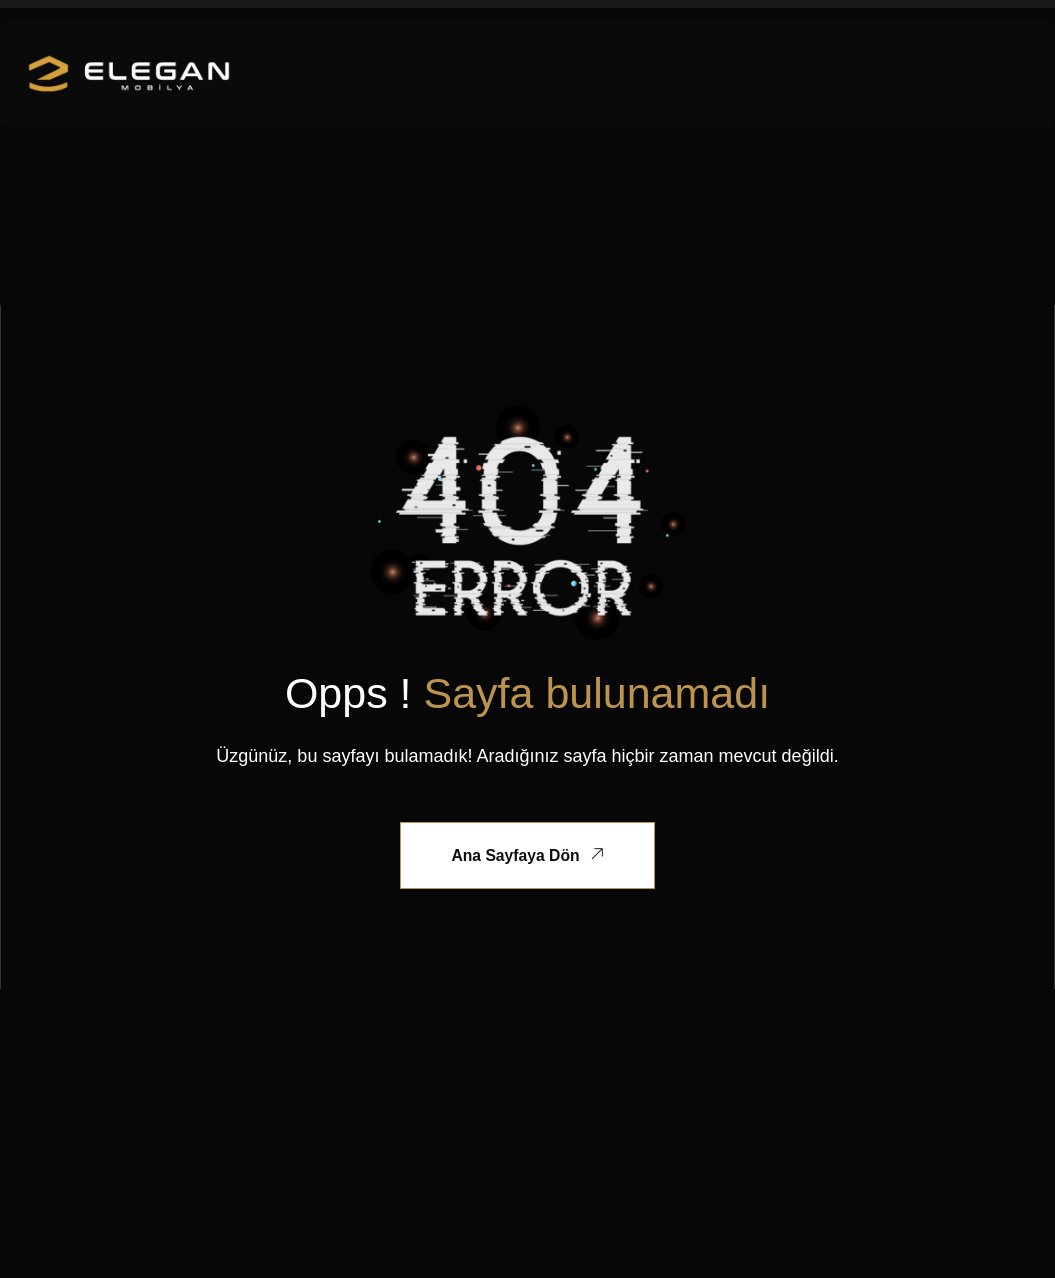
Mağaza (764, 62)
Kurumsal (493, 62)
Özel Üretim (632, 62)
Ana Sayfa (375, 62)
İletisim (783, 87)
